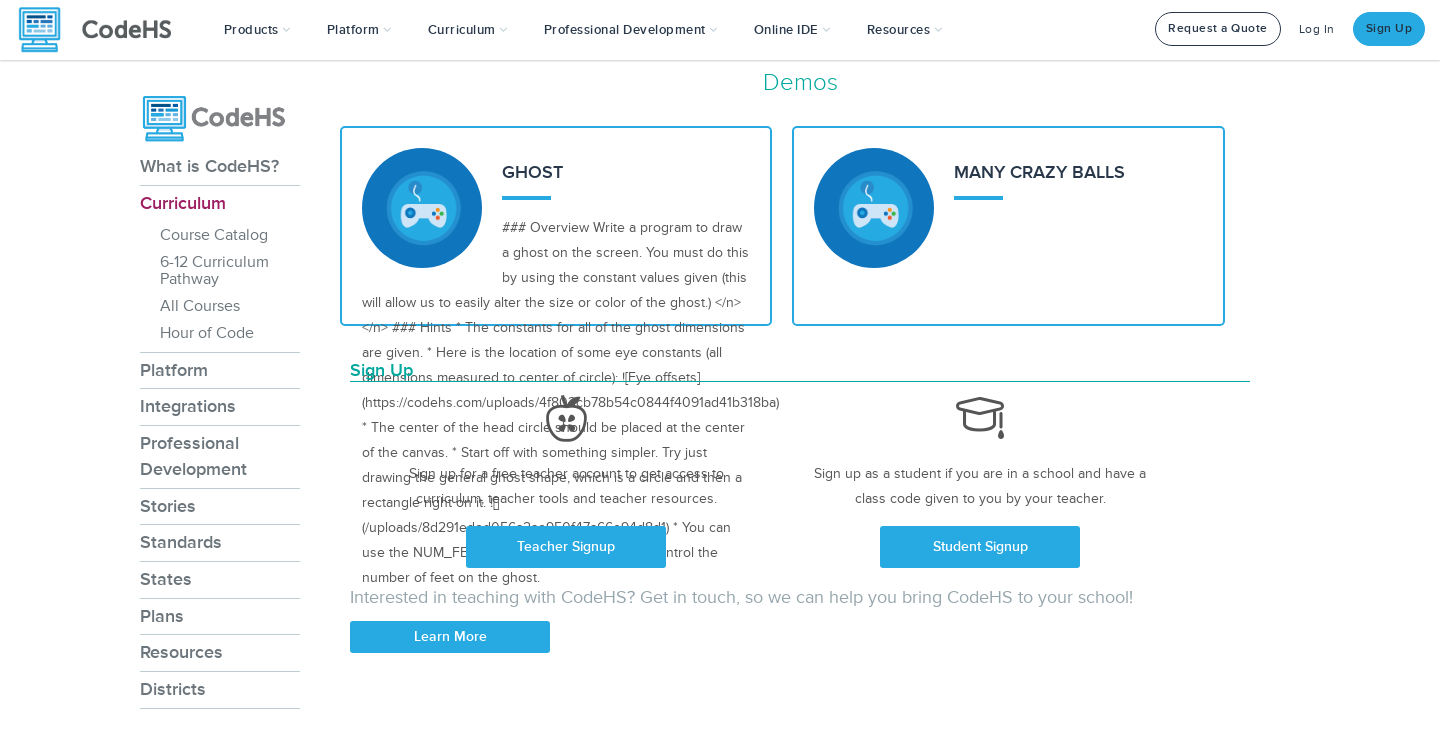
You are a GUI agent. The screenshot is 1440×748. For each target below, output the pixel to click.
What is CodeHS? (209, 166)
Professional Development (193, 456)
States (166, 579)
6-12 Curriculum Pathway (214, 270)
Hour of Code (207, 333)
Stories (168, 506)
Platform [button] (359, 30)
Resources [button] (905, 30)
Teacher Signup (566, 546)
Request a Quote (1218, 28)
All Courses (200, 306)
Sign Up (1389, 28)
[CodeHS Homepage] (103, 30)
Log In (1317, 29)
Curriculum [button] (468, 30)
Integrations (188, 406)
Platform (174, 370)
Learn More (450, 636)
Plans (162, 616)
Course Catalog (214, 235)
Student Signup (980, 546)
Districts (173, 689)
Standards (181, 542)
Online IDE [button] (792, 30)
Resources (181, 652)
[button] (257, 30)
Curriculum (183, 203)
